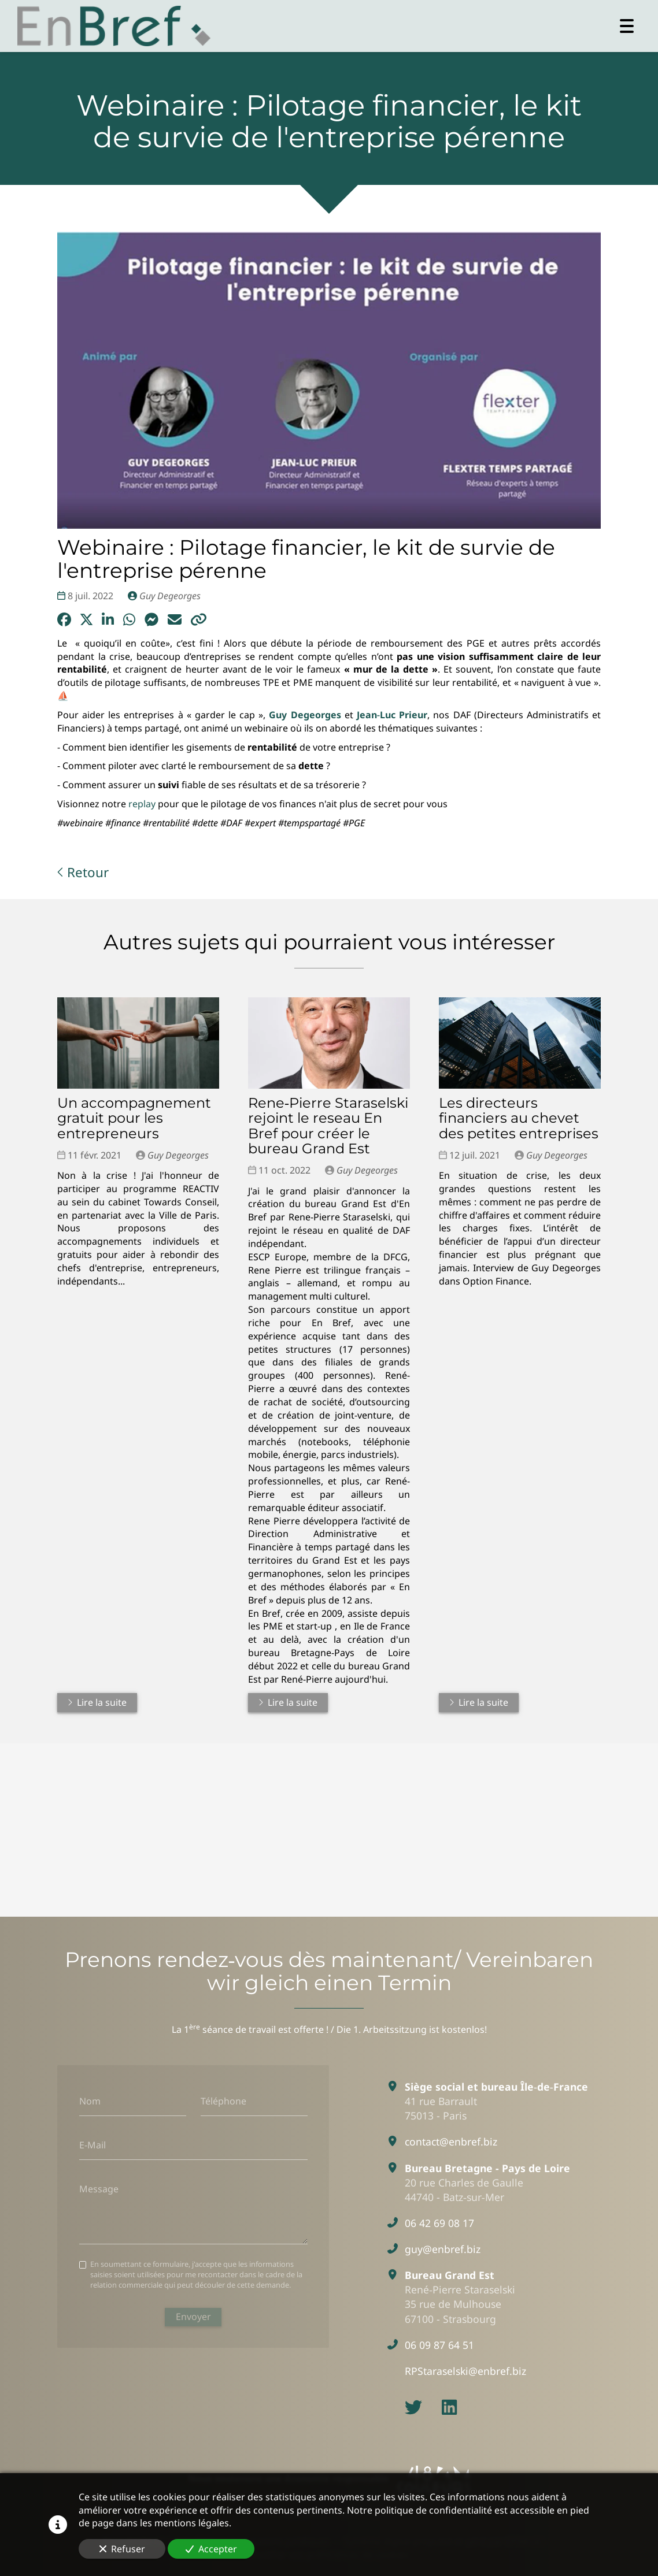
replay (141, 803)
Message (99, 2188)
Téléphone (223, 2101)
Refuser (122, 2548)
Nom (90, 2101)
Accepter (211, 2548)
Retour (83, 872)
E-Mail (92, 2145)
